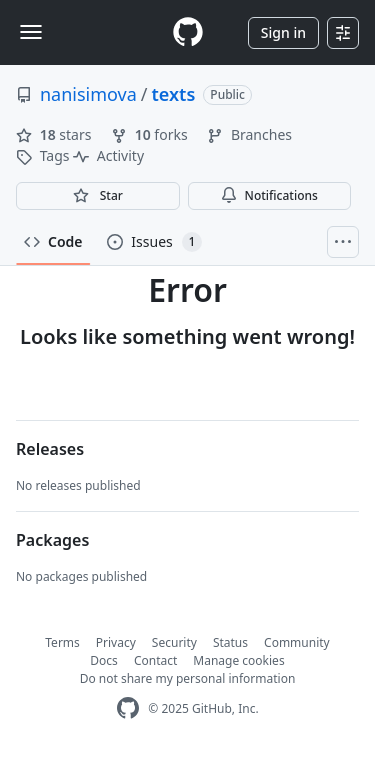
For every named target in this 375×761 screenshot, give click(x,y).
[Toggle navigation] (31, 32)
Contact (155, 660)
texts (174, 94)
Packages (52, 540)
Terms (62, 642)
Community (297, 642)
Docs (104, 660)
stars (55, 134)
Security (174, 642)
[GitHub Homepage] (128, 708)
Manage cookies (238, 660)
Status (230, 642)
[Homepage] (188, 32)
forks (151, 134)
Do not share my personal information (188, 678)
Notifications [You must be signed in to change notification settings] (269, 195)
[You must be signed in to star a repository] (98, 196)
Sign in (283, 32)
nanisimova (88, 94)
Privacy (116, 642)
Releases (50, 449)
